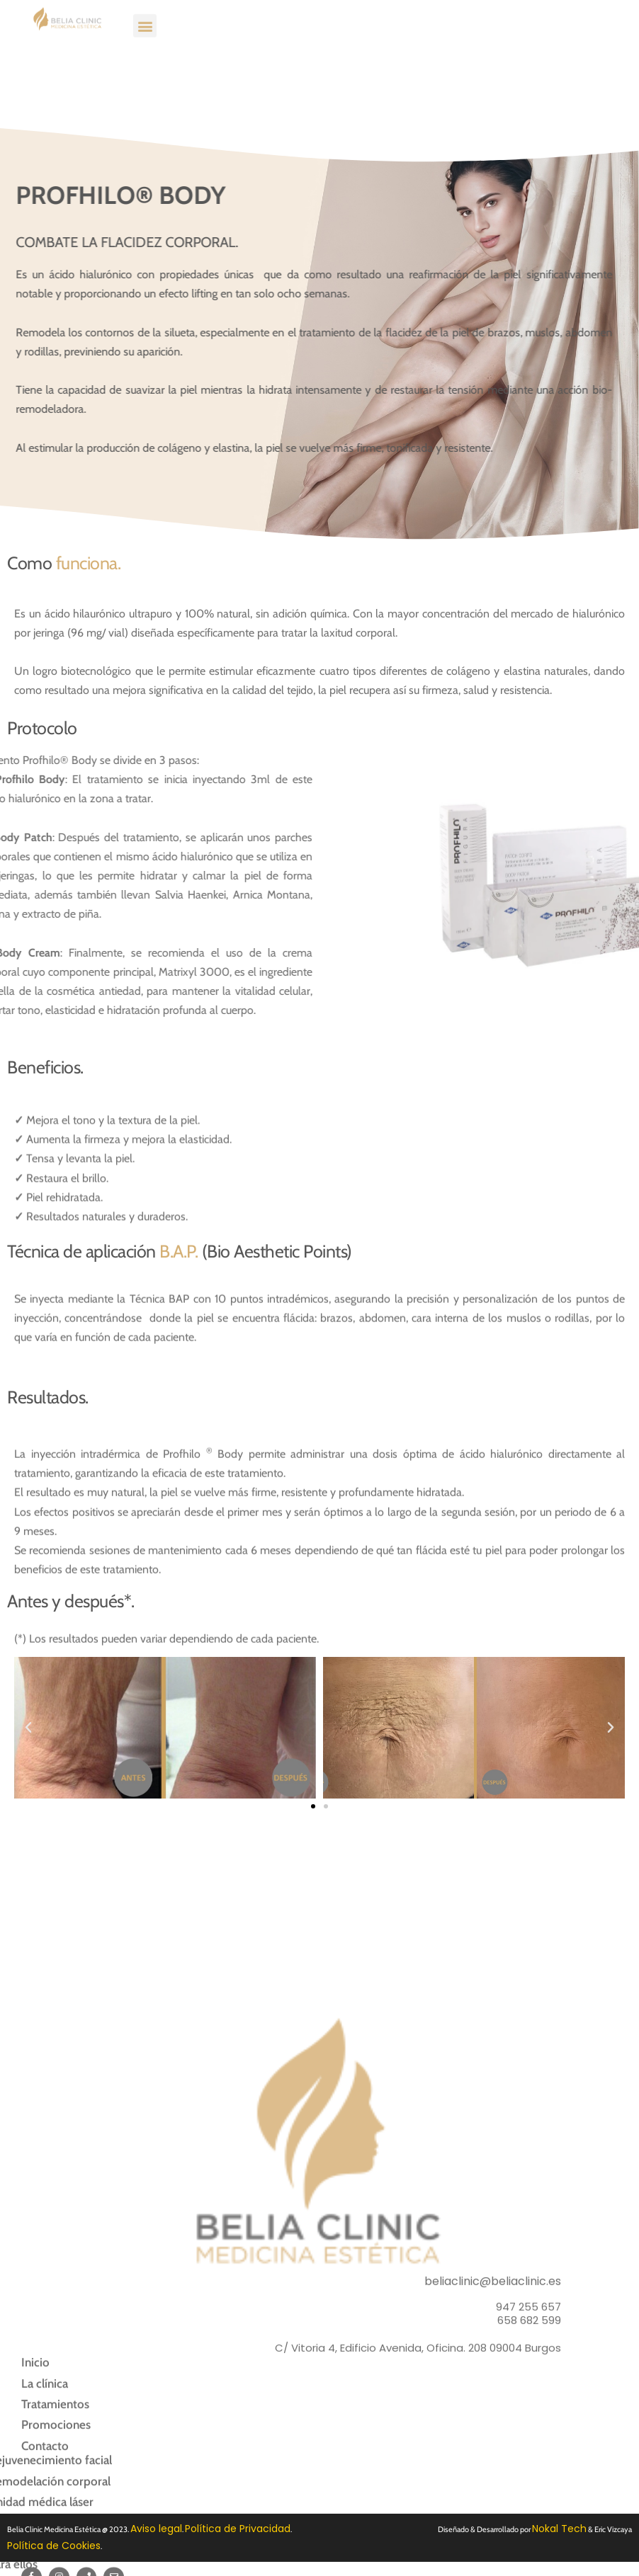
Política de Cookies (54, 2545)
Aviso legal (156, 2528)
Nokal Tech (559, 2528)
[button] (145, 15)
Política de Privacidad (237, 2528)
